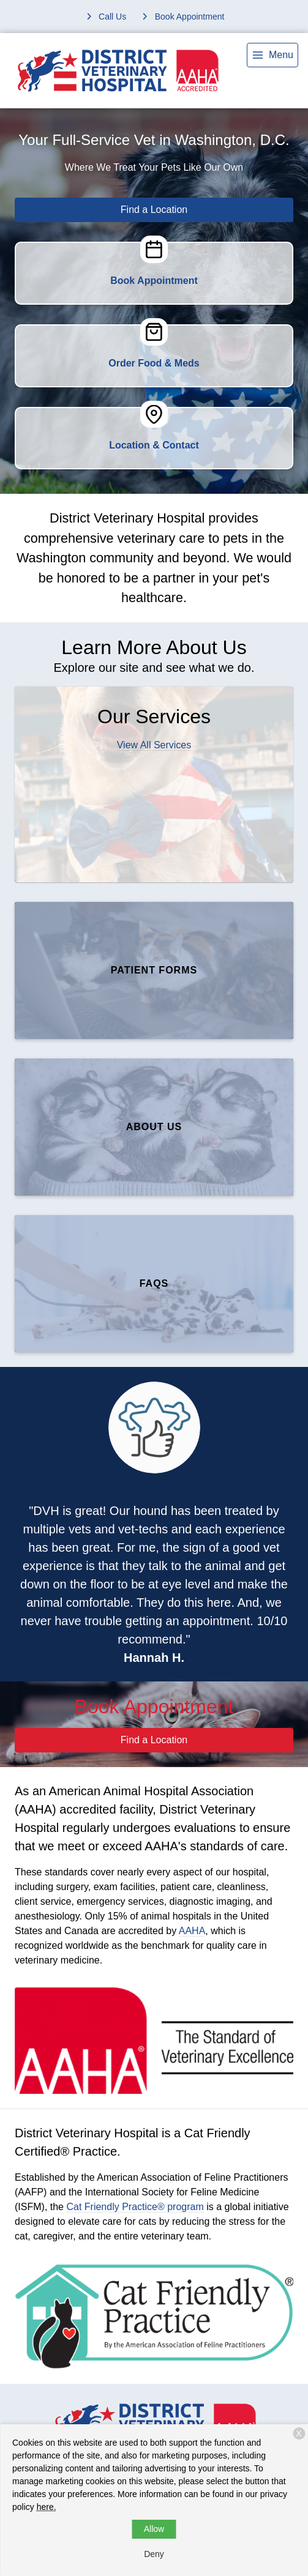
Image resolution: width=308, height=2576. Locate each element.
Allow (154, 2529)
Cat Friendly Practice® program (134, 2207)
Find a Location (154, 209)
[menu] (272, 55)
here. (46, 2507)
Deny (154, 2554)
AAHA (192, 1931)
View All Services (154, 745)
